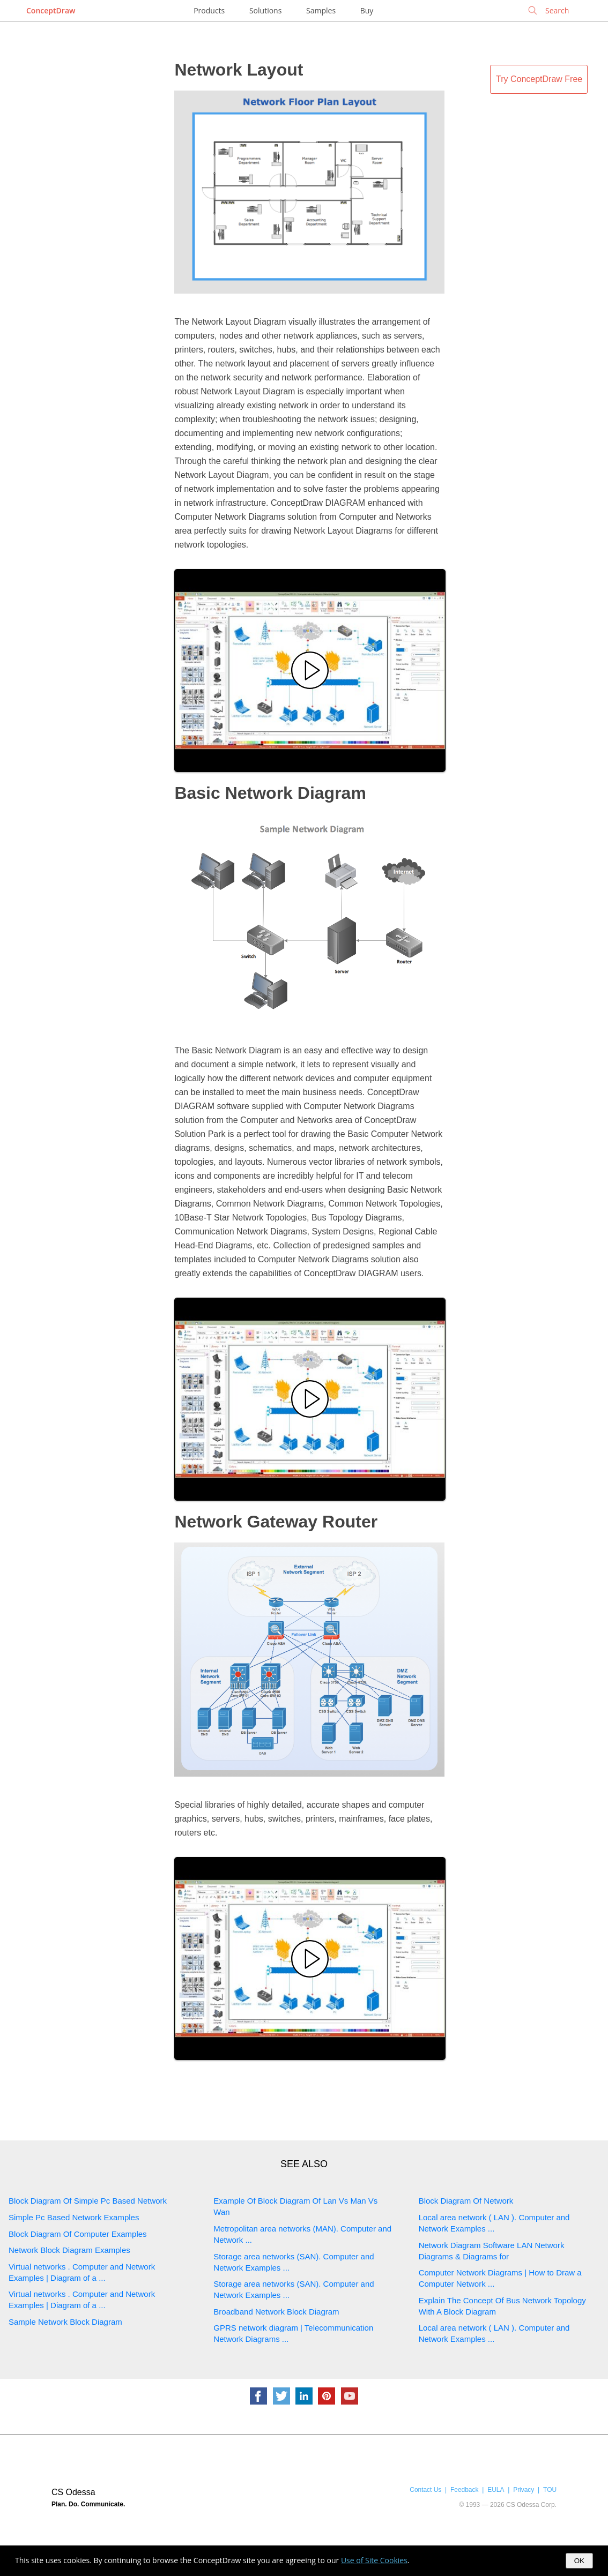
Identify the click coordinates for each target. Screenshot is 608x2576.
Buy (367, 10)
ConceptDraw (50, 10)
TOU (550, 2489)
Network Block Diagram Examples (69, 2250)
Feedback (464, 2489)
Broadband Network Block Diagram (276, 2311)
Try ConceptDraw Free (539, 79)
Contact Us (425, 2489)
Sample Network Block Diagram (65, 2321)
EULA (495, 2489)
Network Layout (238, 69)
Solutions (265, 10)
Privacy (523, 2489)
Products (209, 10)
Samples (321, 10)
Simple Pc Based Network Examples (74, 2217)
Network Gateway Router (275, 1521)
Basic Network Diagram (270, 793)
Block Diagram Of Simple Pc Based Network (88, 2200)
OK (579, 2561)
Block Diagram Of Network (466, 2200)
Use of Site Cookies (374, 2560)
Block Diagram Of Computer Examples (78, 2233)
